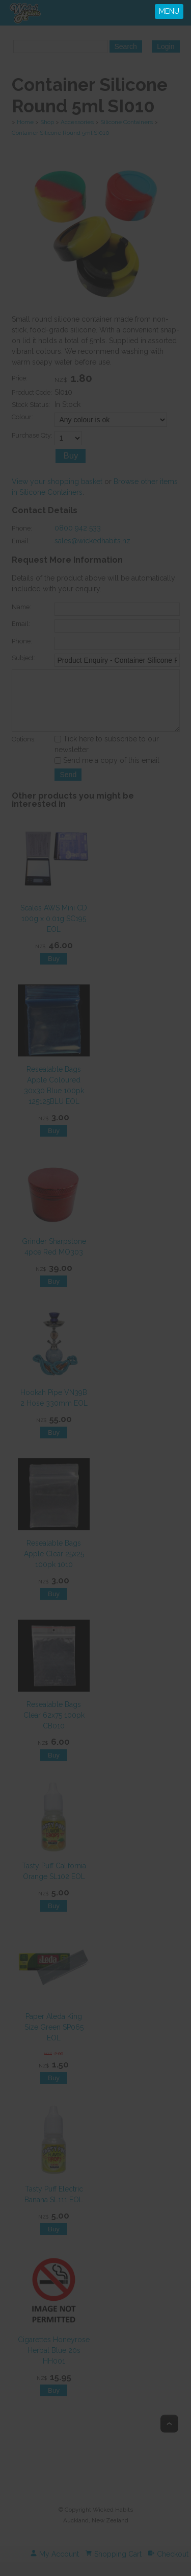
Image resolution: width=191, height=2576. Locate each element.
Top (169, 2437)
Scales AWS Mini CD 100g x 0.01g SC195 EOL (53, 932)
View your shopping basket (57, 484)
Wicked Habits (113, 2523)
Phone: (22, 531)
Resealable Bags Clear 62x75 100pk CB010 (53, 1729)
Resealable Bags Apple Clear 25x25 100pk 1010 (53, 1567)
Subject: (23, 661)
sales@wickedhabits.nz (92, 544)
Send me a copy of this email (106, 774)
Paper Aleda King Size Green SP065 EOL (53, 2041)
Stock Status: (31, 408)
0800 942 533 (77, 531)
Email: (21, 544)
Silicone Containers (126, 122)
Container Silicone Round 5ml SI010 (61, 132)
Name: (21, 610)
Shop (47, 122)
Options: (24, 753)
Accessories (77, 122)
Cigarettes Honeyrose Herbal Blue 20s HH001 (54, 2363)
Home (25, 122)
